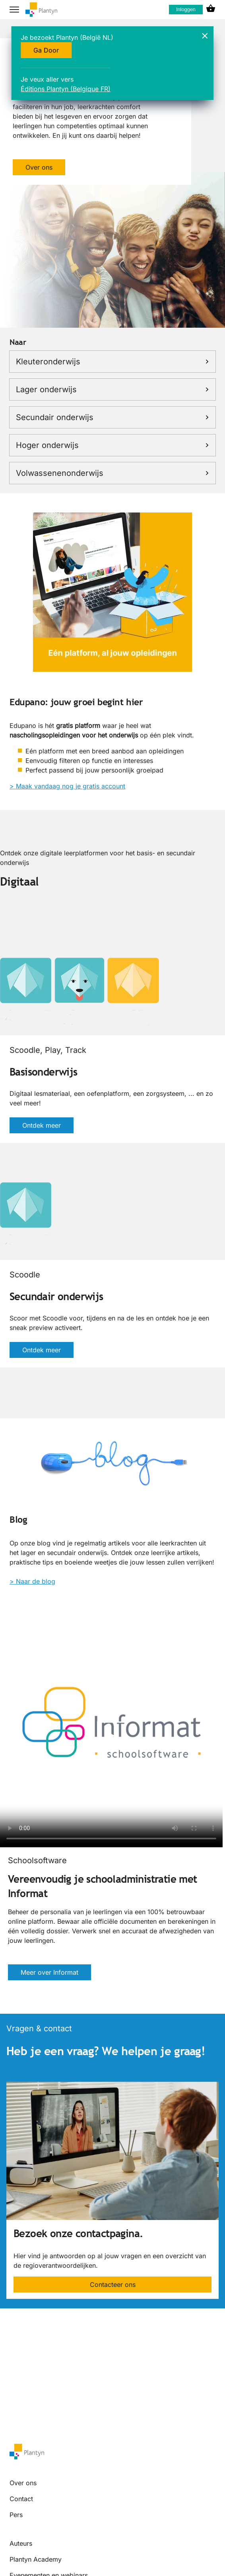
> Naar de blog (32, 1581)
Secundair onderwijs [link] (112, 417)
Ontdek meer (41, 1125)
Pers (16, 2515)
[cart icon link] (210, 10)
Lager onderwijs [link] (112, 389)
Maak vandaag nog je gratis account (70, 786)
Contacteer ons (113, 2284)
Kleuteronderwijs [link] (112, 361)
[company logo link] (41, 9)
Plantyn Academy (36, 2559)
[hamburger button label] (14, 9)
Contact (21, 2499)
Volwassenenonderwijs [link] (112, 473)
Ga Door (46, 50)
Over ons (38, 167)
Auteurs (21, 2543)
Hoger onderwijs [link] (112, 445)
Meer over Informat (49, 1972)
